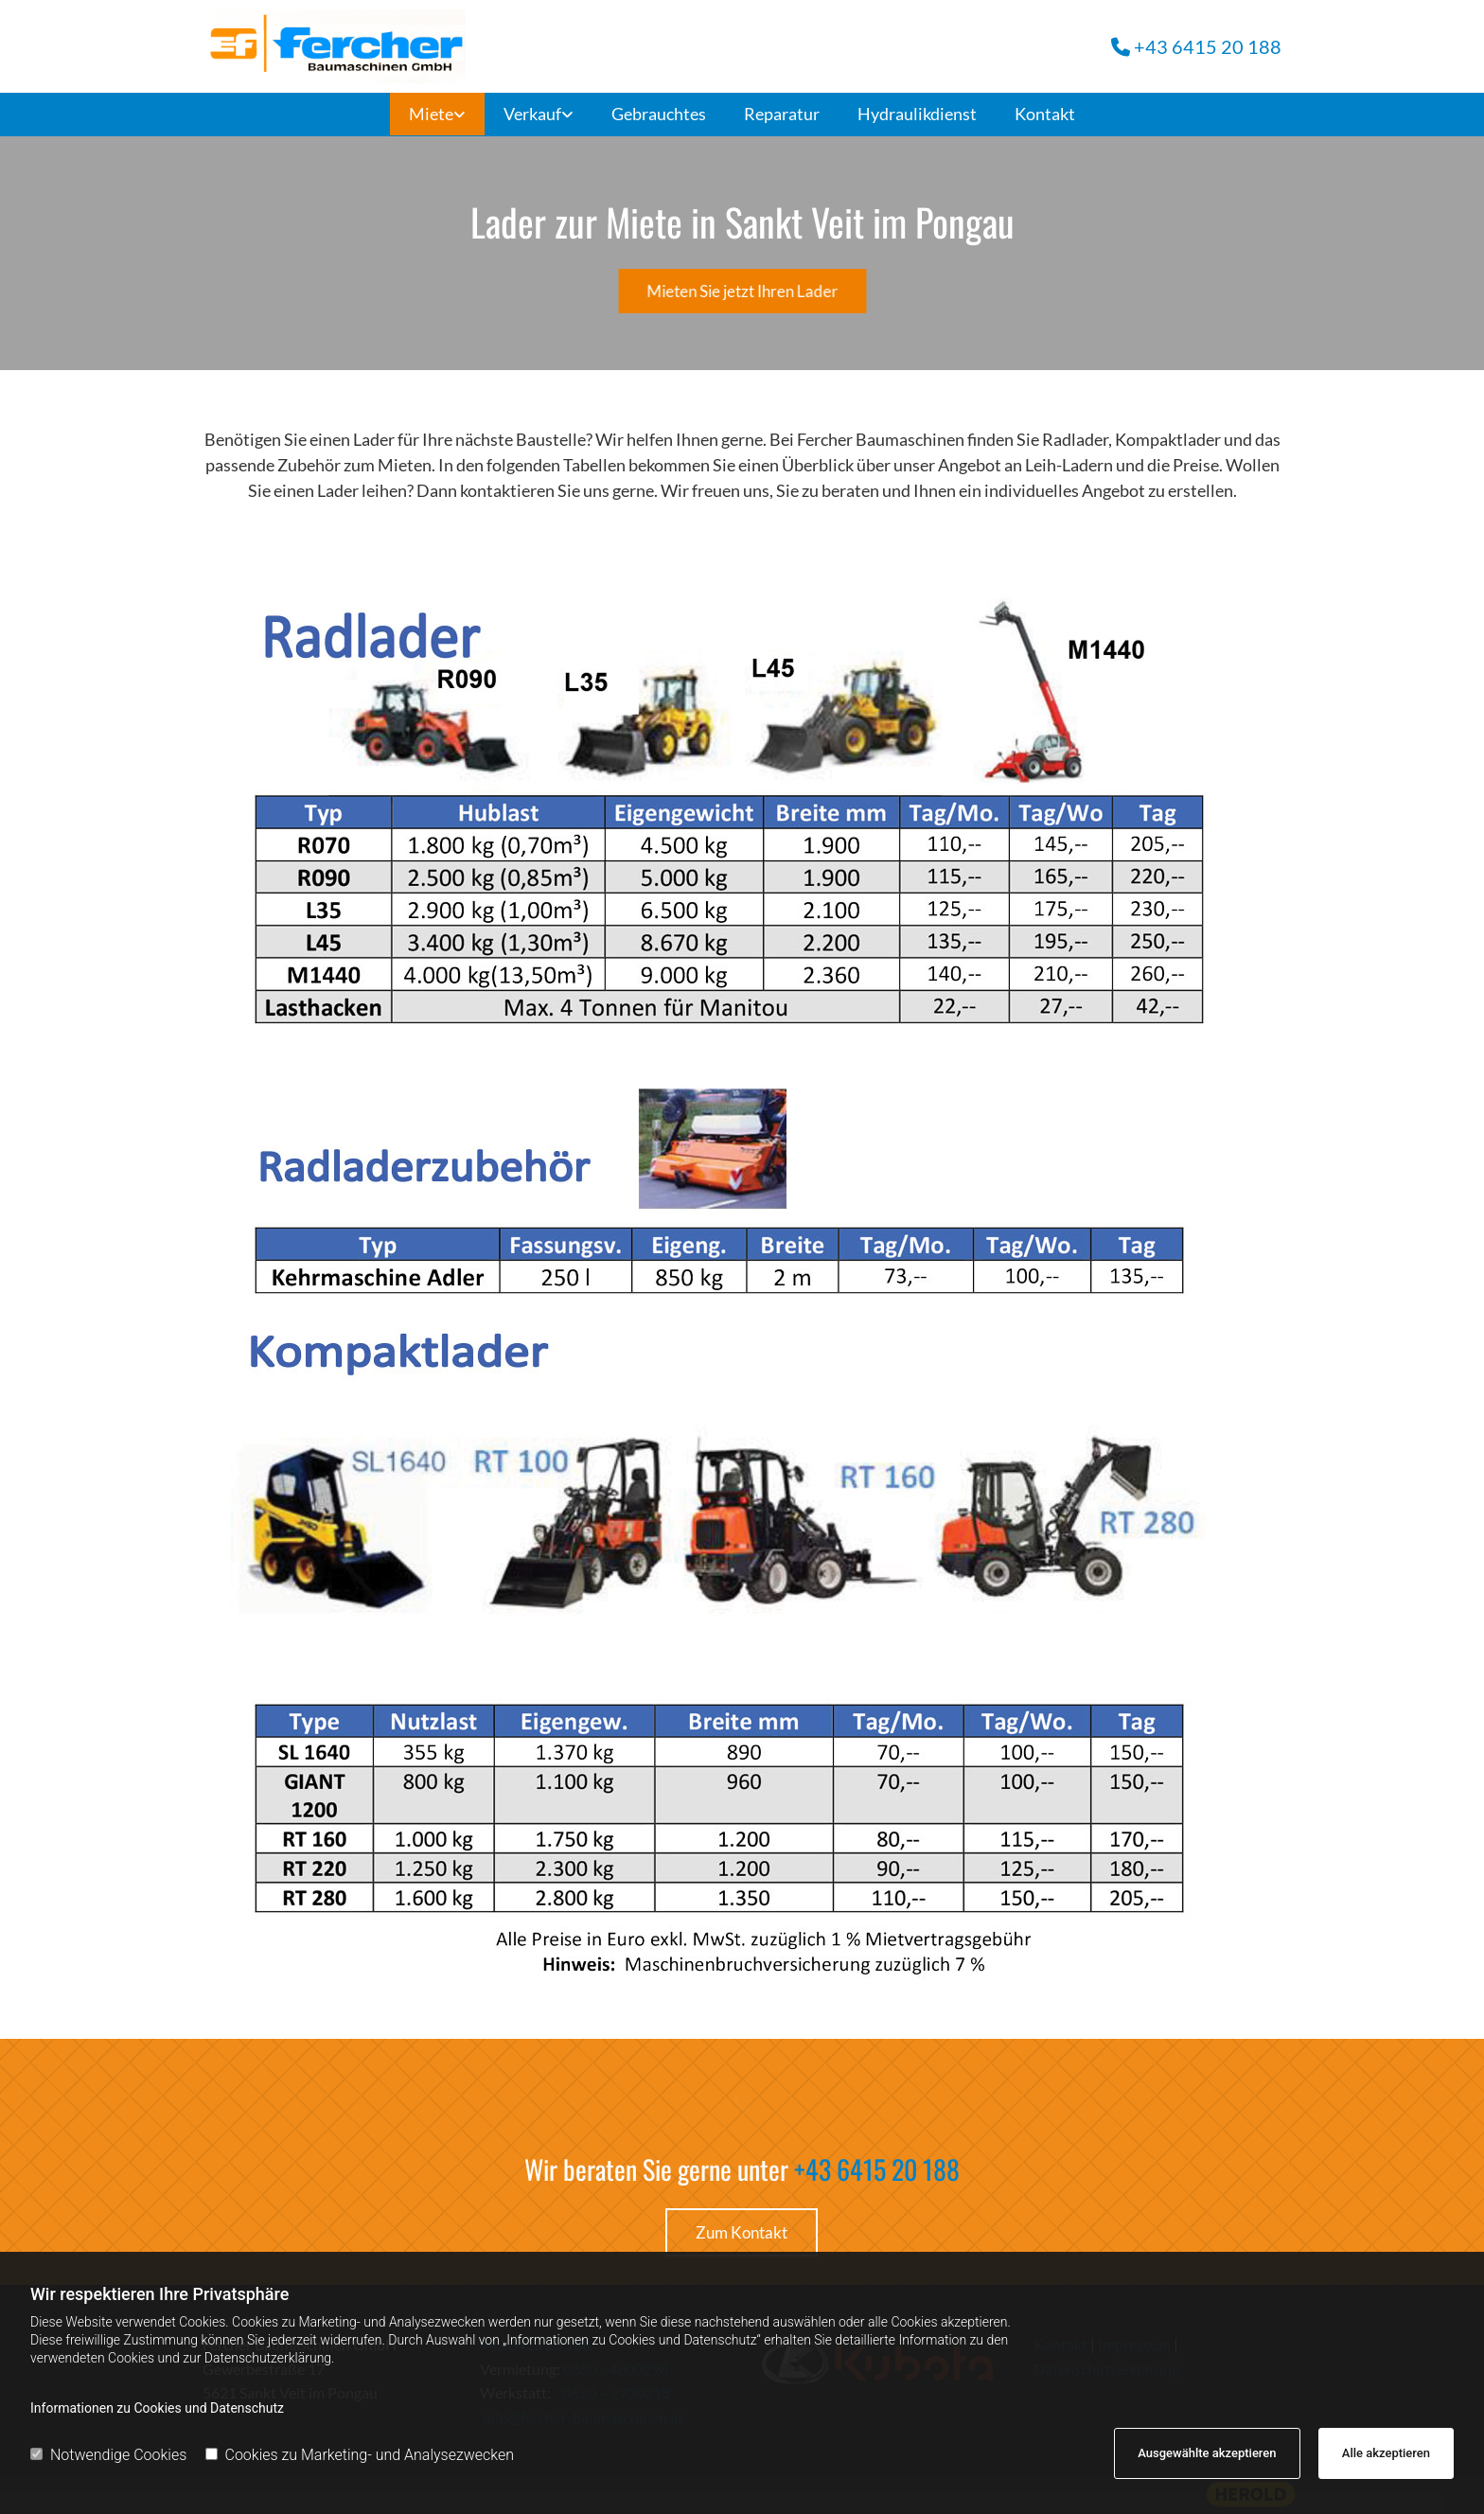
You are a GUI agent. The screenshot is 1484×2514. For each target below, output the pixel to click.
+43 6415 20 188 (877, 2169)
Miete (431, 113)
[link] (437, 115)
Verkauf (532, 113)
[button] (742, 291)
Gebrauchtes (658, 113)
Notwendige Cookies (108, 2455)
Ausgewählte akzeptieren (1207, 2453)
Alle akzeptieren (1386, 2453)
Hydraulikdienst (917, 113)
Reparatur (782, 113)
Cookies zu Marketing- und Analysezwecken (360, 2455)
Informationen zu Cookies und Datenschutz (157, 2408)
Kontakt (1045, 113)
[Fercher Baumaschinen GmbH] (465, 46)
